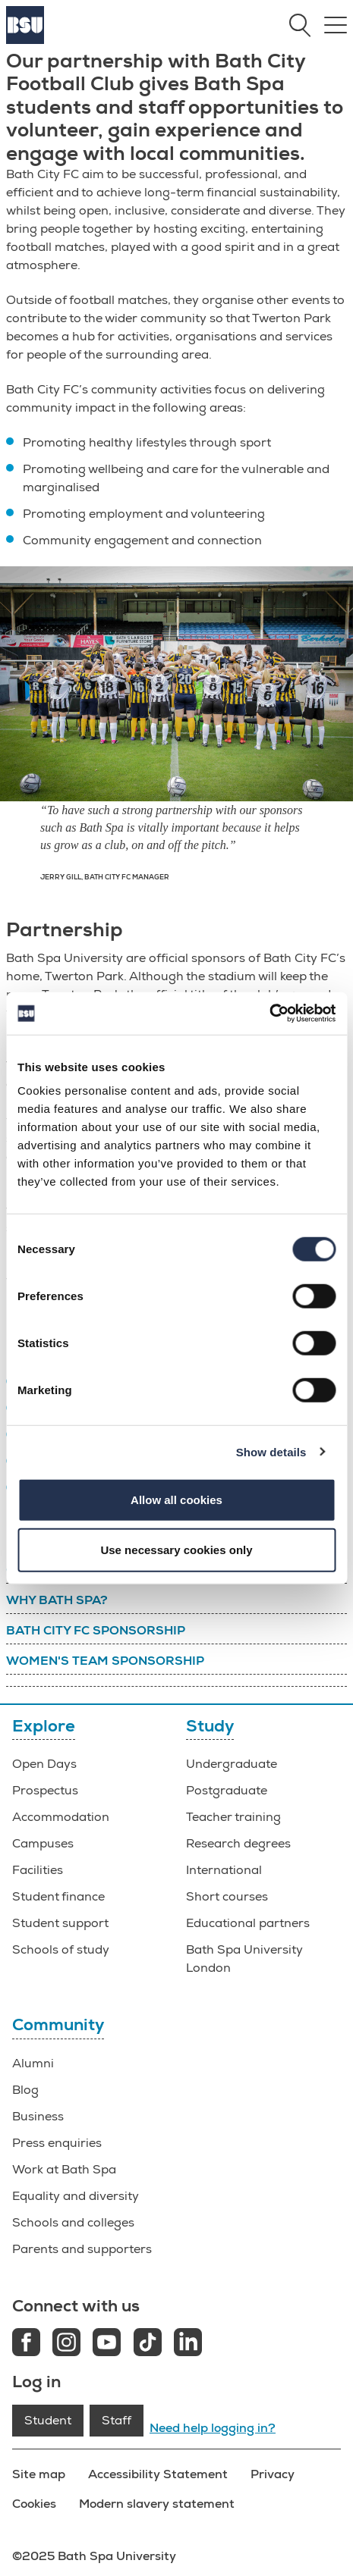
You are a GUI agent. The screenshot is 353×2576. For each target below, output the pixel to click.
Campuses (43, 1843)
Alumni (33, 2063)
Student (47, 2420)
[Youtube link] (107, 2344)
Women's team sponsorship (105, 1661)
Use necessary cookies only (176, 1549)
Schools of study (60, 1949)
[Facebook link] (26, 2344)
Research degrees (238, 1843)
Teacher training (233, 1817)
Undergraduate (231, 1764)
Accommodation (60, 1817)
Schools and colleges (73, 2222)
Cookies (34, 2504)
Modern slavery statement (157, 2504)
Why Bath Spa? (57, 1600)
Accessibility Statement (158, 2474)
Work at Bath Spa (64, 2169)
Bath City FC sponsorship (95, 1630)
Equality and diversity (75, 2196)
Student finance (58, 1896)
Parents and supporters (82, 2249)
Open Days (44, 1764)
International (224, 1870)
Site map (38, 2474)
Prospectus (45, 1790)
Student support (60, 1923)
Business (38, 2116)
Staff (116, 2420)
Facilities (37, 1870)
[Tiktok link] (148, 2344)
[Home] (25, 40)
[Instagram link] (66, 2344)
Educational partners (248, 1923)
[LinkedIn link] (188, 2344)
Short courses (227, 1896)
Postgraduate (226, 1790)
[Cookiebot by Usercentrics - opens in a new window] (269, 1013)
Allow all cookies (176, 1499)
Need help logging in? (213, 2428)
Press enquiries (57, 2143)
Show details (271, 1451)
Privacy (273, 2474)
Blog (25, 2090)
